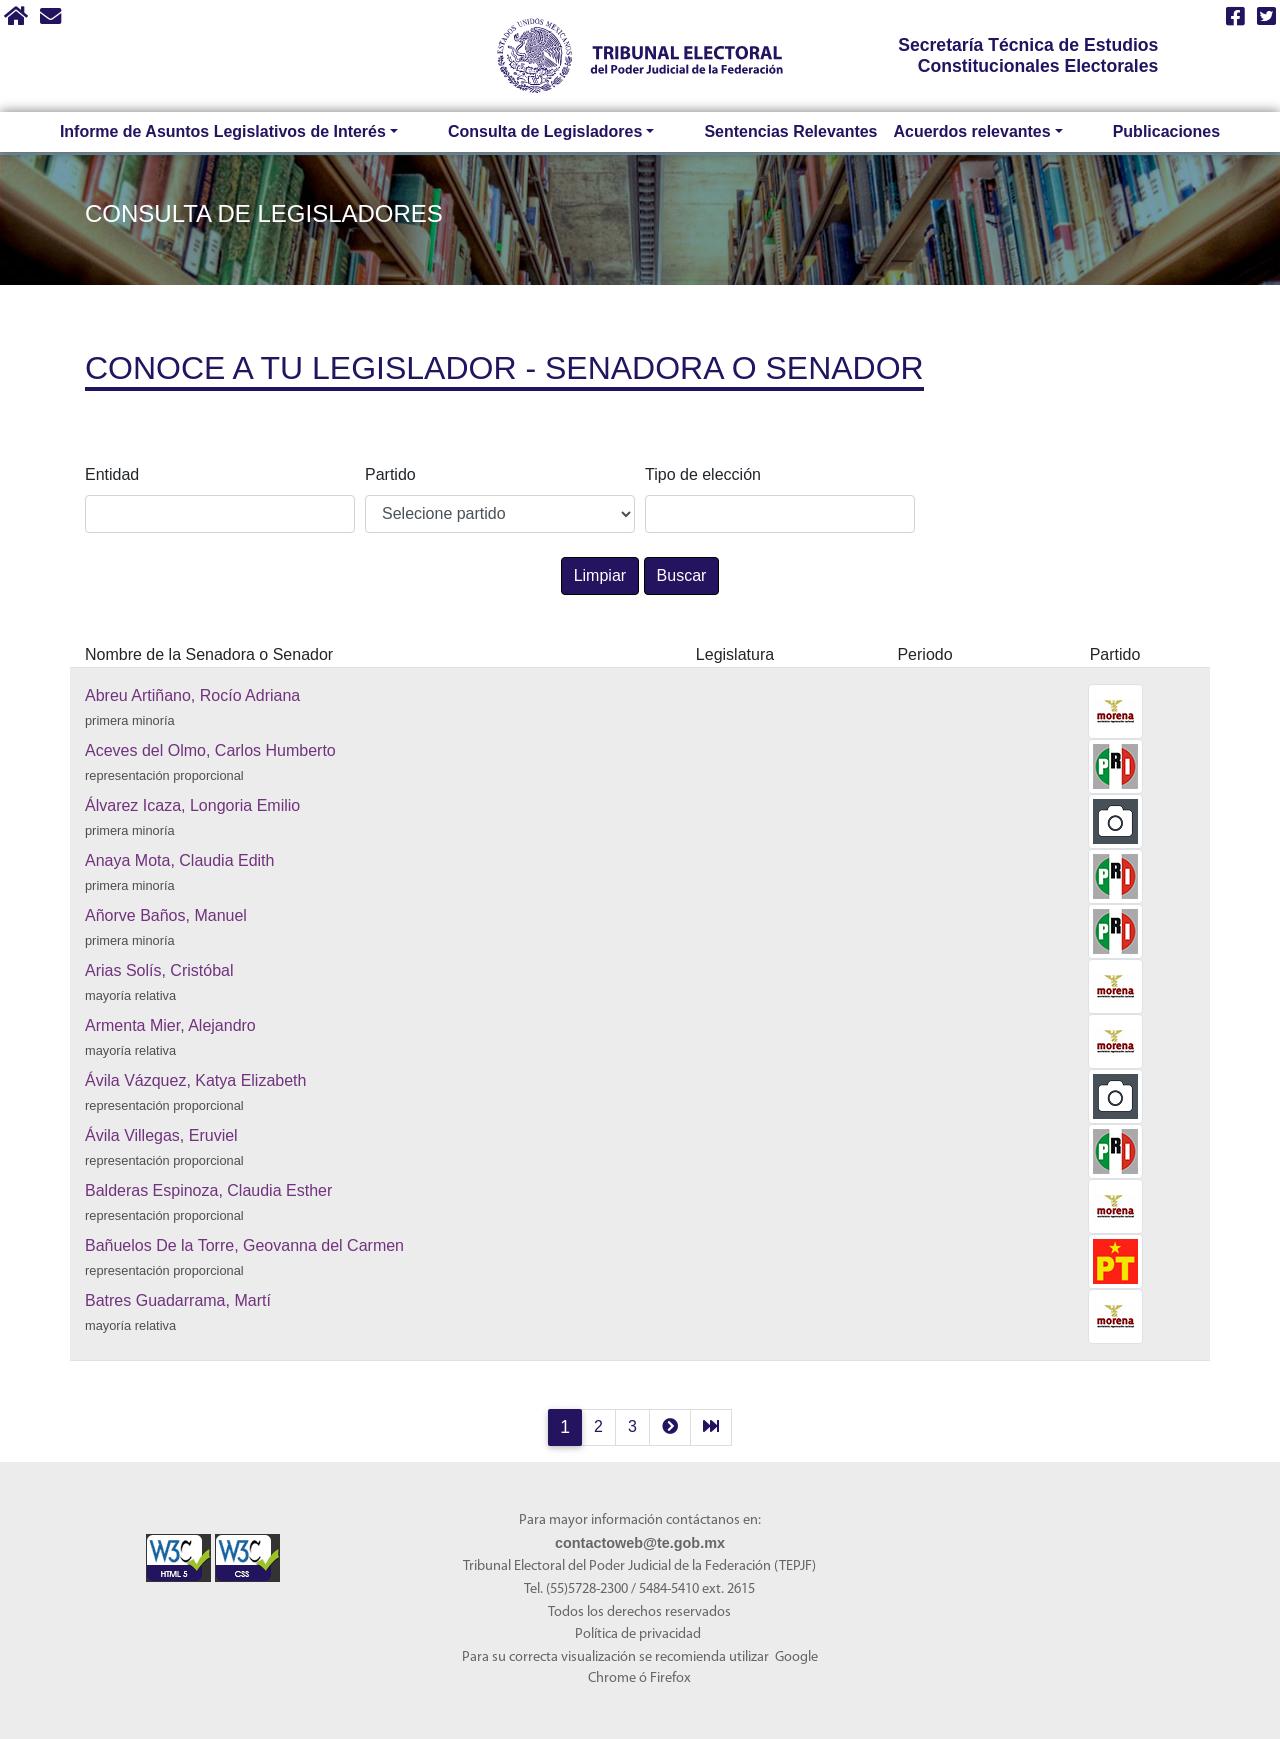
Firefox (670, 1678)
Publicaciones (1116, 131)
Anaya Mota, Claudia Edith (179, 860)
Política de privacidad (638, 1634)
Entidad (112, 474)
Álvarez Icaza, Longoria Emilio (192, 805)
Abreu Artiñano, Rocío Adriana (192, 695)
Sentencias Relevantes (773, 131)
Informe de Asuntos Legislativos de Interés (279, 131)
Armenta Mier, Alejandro (170, 1025)
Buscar (682, 575)
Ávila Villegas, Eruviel (161, 1135)
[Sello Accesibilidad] (180, 1545)
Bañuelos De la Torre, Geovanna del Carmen (244, 1245)
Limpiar (600, 575)
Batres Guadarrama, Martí (178, 1300)
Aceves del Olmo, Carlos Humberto (210, 750)
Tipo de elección (703, 474)
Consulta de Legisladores (568, 131)
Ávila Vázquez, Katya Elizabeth (195, 1080)
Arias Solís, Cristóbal (159, 970)
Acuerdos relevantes (961, 131)
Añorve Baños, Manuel (166, 915)
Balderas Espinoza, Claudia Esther (208, 1190)
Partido (390, 474)
